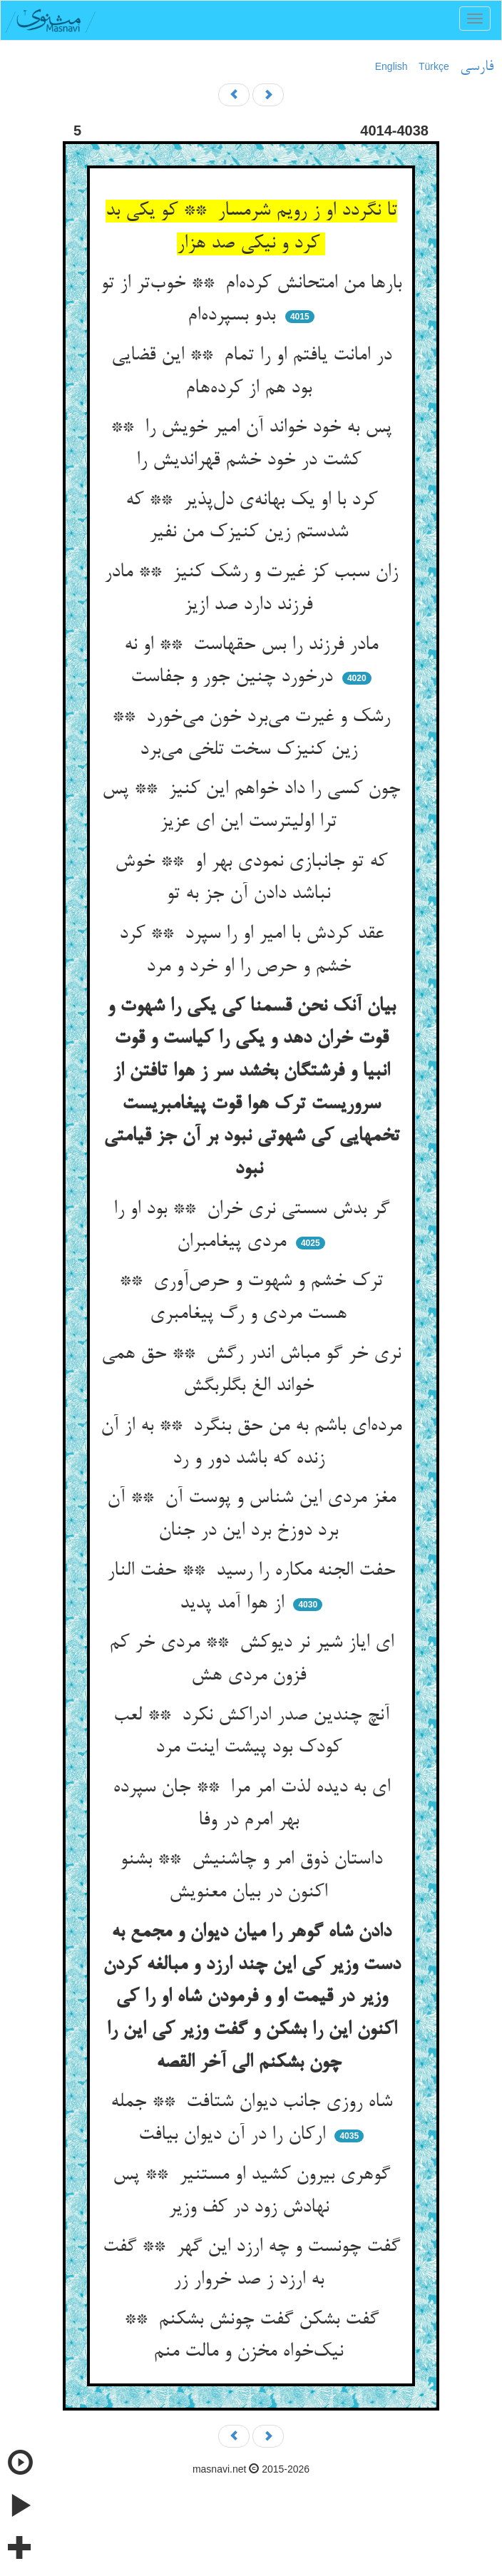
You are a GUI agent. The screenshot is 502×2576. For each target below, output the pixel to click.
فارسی (476, 67)
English (391, 66)
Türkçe (434, 66)
